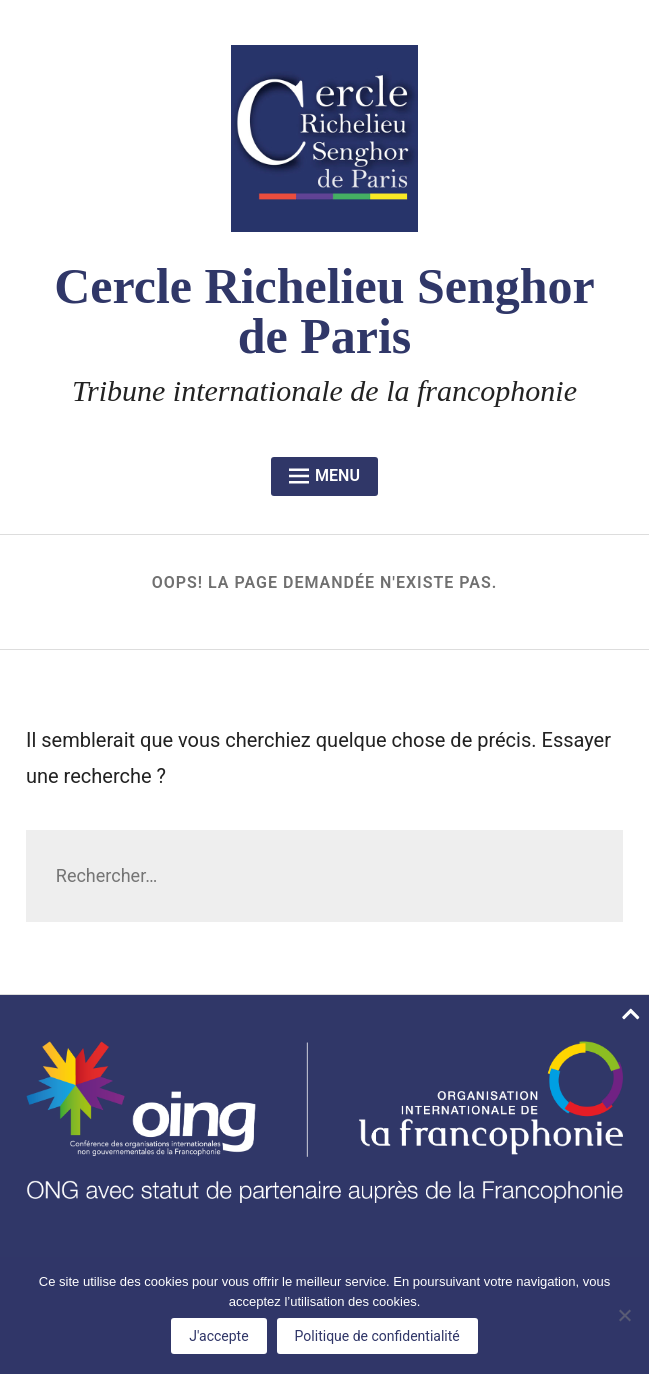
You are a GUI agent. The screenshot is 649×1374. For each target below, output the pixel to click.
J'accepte (218, 1336)
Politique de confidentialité (377, 1336)
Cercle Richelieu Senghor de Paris (324, 311)
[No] (624, 1315)
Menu (324, 476)
